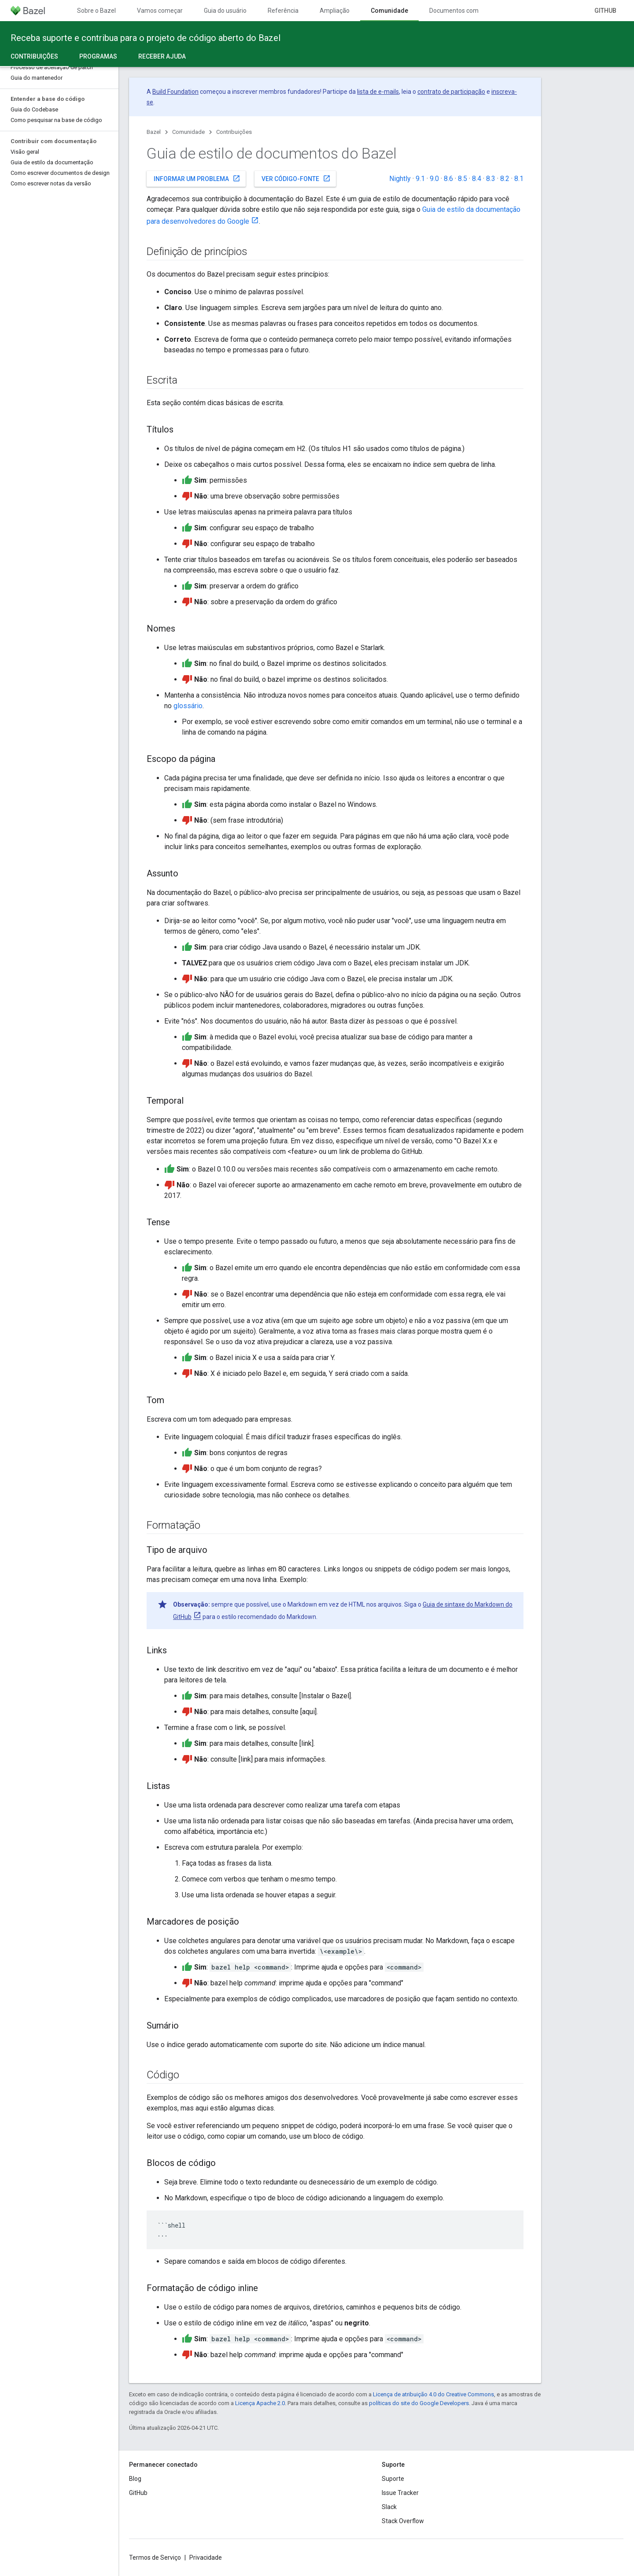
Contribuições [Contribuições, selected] (34, 56)
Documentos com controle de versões (481, 10)
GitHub (605, 10)
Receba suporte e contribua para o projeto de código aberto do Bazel (145, 38)
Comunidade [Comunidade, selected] (389, 10)
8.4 (476, 178)
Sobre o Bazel (96, 10)
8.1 (518, 178)
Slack (389, 2506)
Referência (283, 10)
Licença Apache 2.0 (260, 2403)
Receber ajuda (162, 56)
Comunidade (188, 132)
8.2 (504, 178)
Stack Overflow (403, 2520)
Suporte (393, 2478)
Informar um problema (197, 178)
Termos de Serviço (155, 2557)
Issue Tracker (400, 2492)
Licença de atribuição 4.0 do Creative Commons (433, 2394)
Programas (98, 56)
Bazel (154, 132)
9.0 (434, 178)
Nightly (400, 178)
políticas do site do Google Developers (419, 2403)
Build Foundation (175, 91)
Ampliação (335, 10)
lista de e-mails (378, 91)
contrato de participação (451, 91)
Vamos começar (160, 10)
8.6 (448, 178)
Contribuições (234, 132)
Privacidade (205, 2557)
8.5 (462, 178)
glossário (188, 706)
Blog (135, 2478)
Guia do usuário (225, 10)
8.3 (490, 178)
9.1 (420, 178)
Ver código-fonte (296, 178)
